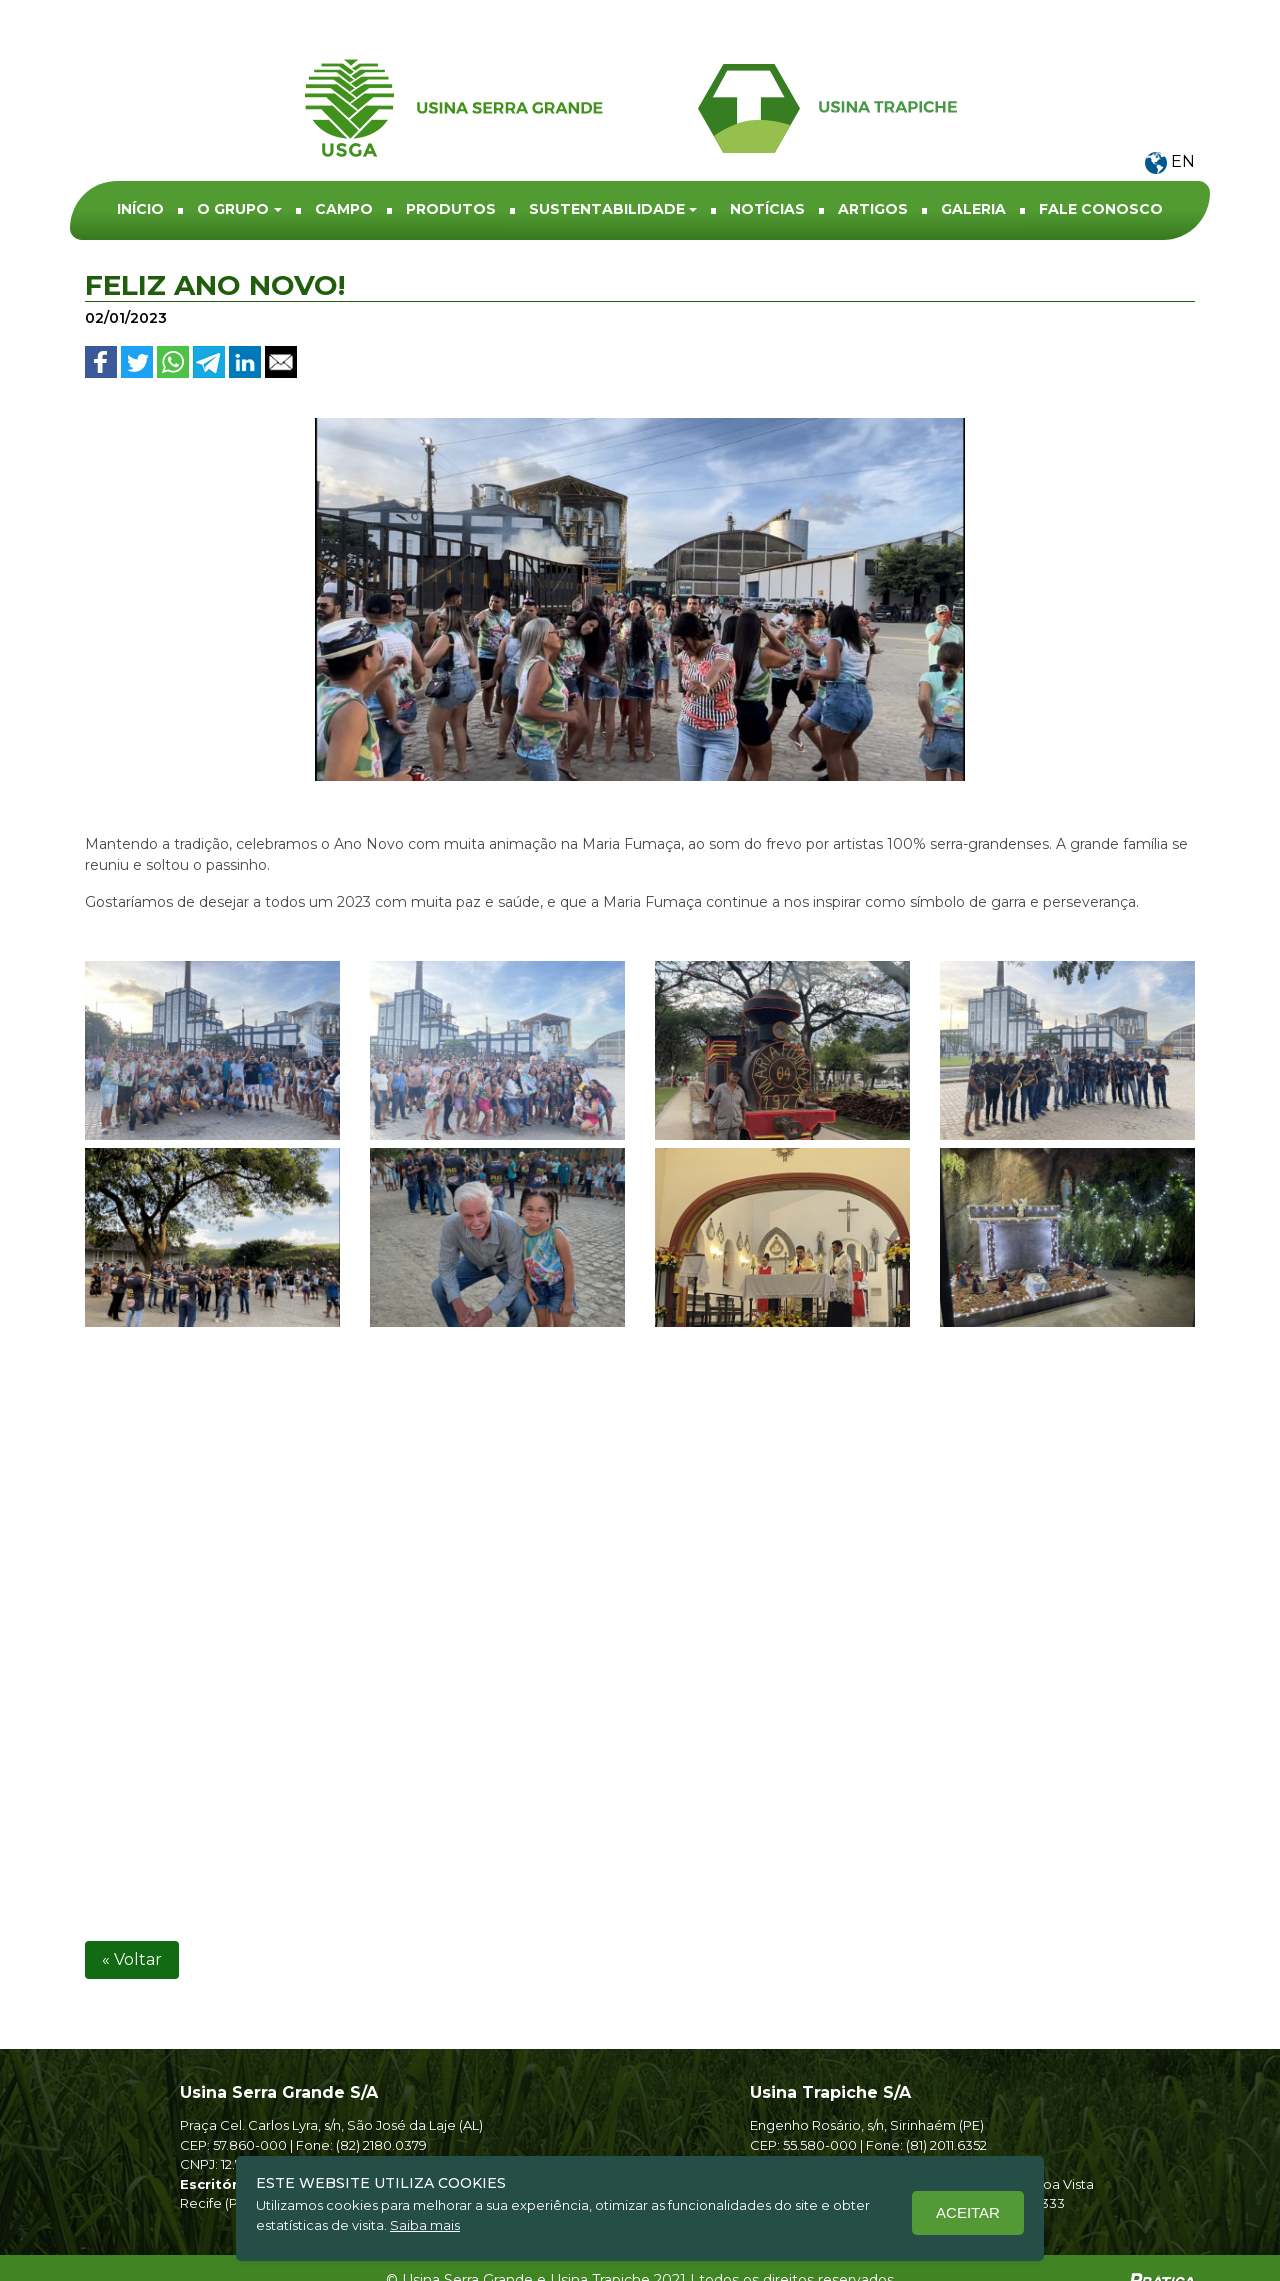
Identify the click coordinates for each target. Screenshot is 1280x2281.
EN (1170, 128)
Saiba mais (425, 2225)
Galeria (973, 175)
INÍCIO (140, 175)
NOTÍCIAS (767, 175)
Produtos (451, 175)
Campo (344, 175)
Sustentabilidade (607, 175)
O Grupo (233, 175)
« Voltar (132, 1934)
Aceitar (968, 2212)
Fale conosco (1101, 175)
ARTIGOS (873, 175)
